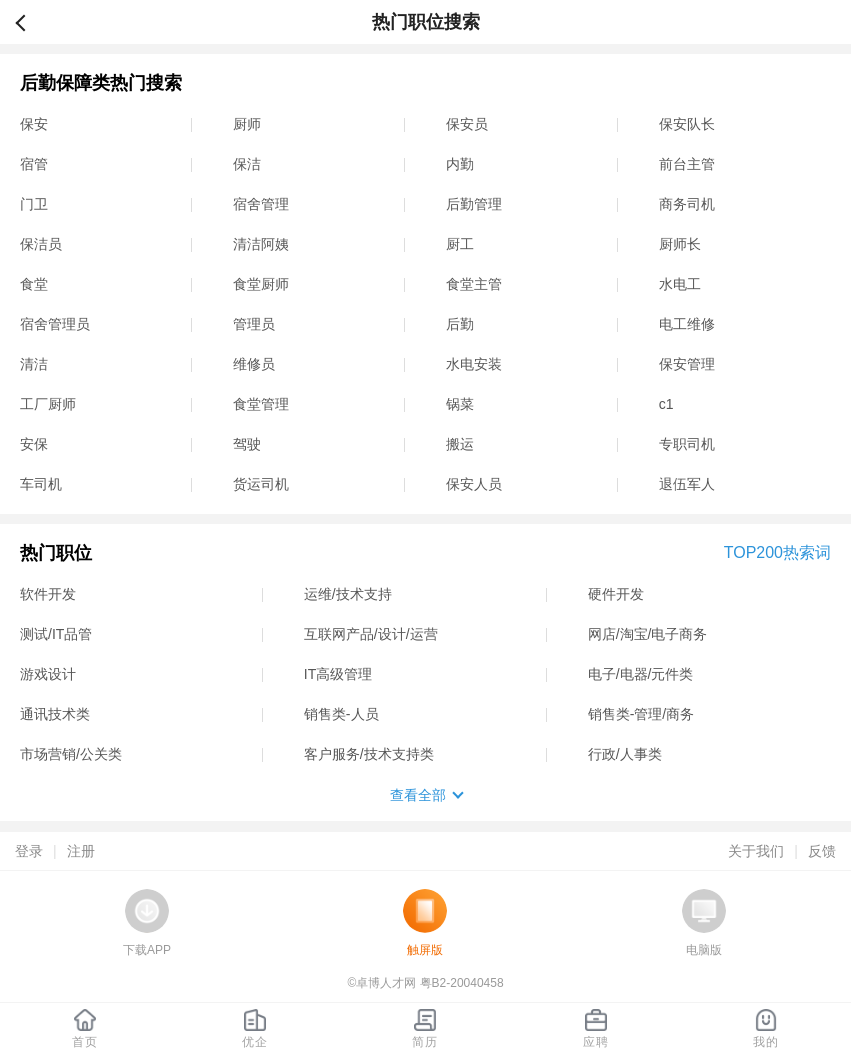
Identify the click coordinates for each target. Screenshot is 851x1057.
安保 (34, 444)
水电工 (680, 284)
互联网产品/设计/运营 (371, 634)
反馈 (822, 851)
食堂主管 (474, 284)
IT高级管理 (338, 674)
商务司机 (687, 204)
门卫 (34, 204)
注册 (81, 851)
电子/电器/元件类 (641, 674)
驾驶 (247, 444)
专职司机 (687, 444)
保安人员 (474, 484)
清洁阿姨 (261, 244)
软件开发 (48, 594)
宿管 (34, 164)
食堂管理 (261, 404)
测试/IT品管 (56, 634)
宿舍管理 (261, 204)
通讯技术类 (55, 714)
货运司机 (261, 484)
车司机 (41, 484)
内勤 (460, 164)
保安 (34, 124)
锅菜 (460, 404)
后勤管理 (474, 204)
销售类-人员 (341, 714)
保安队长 (687, 124)
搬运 (460, 444)
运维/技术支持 (348, 594)
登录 (29, 851)
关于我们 (756, 851)
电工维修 (687, 324)
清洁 (34, 364)
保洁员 (41, 244)
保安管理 (687, 364)
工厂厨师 (48, 404)
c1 (666, 404)
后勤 (460, 324)
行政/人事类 (625, 754)
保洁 (247, 164)
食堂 (34, 284)
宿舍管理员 (55, 324)
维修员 (254, 364)
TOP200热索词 (777, 552)
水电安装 (474, 364)
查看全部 (418, 795)
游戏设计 (48, 674)
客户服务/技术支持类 (369, 754)
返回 (29, 22)
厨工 (460, 244)
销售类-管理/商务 (641, 714)
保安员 (467, 124)
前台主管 (687, 164)
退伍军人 (687, 484)
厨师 (247, 124)
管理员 (254, 324)
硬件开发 (616, 594)
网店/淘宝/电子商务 (648, 634)
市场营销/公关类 (71, 754)
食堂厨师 (261, 284)
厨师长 (680, 244)
